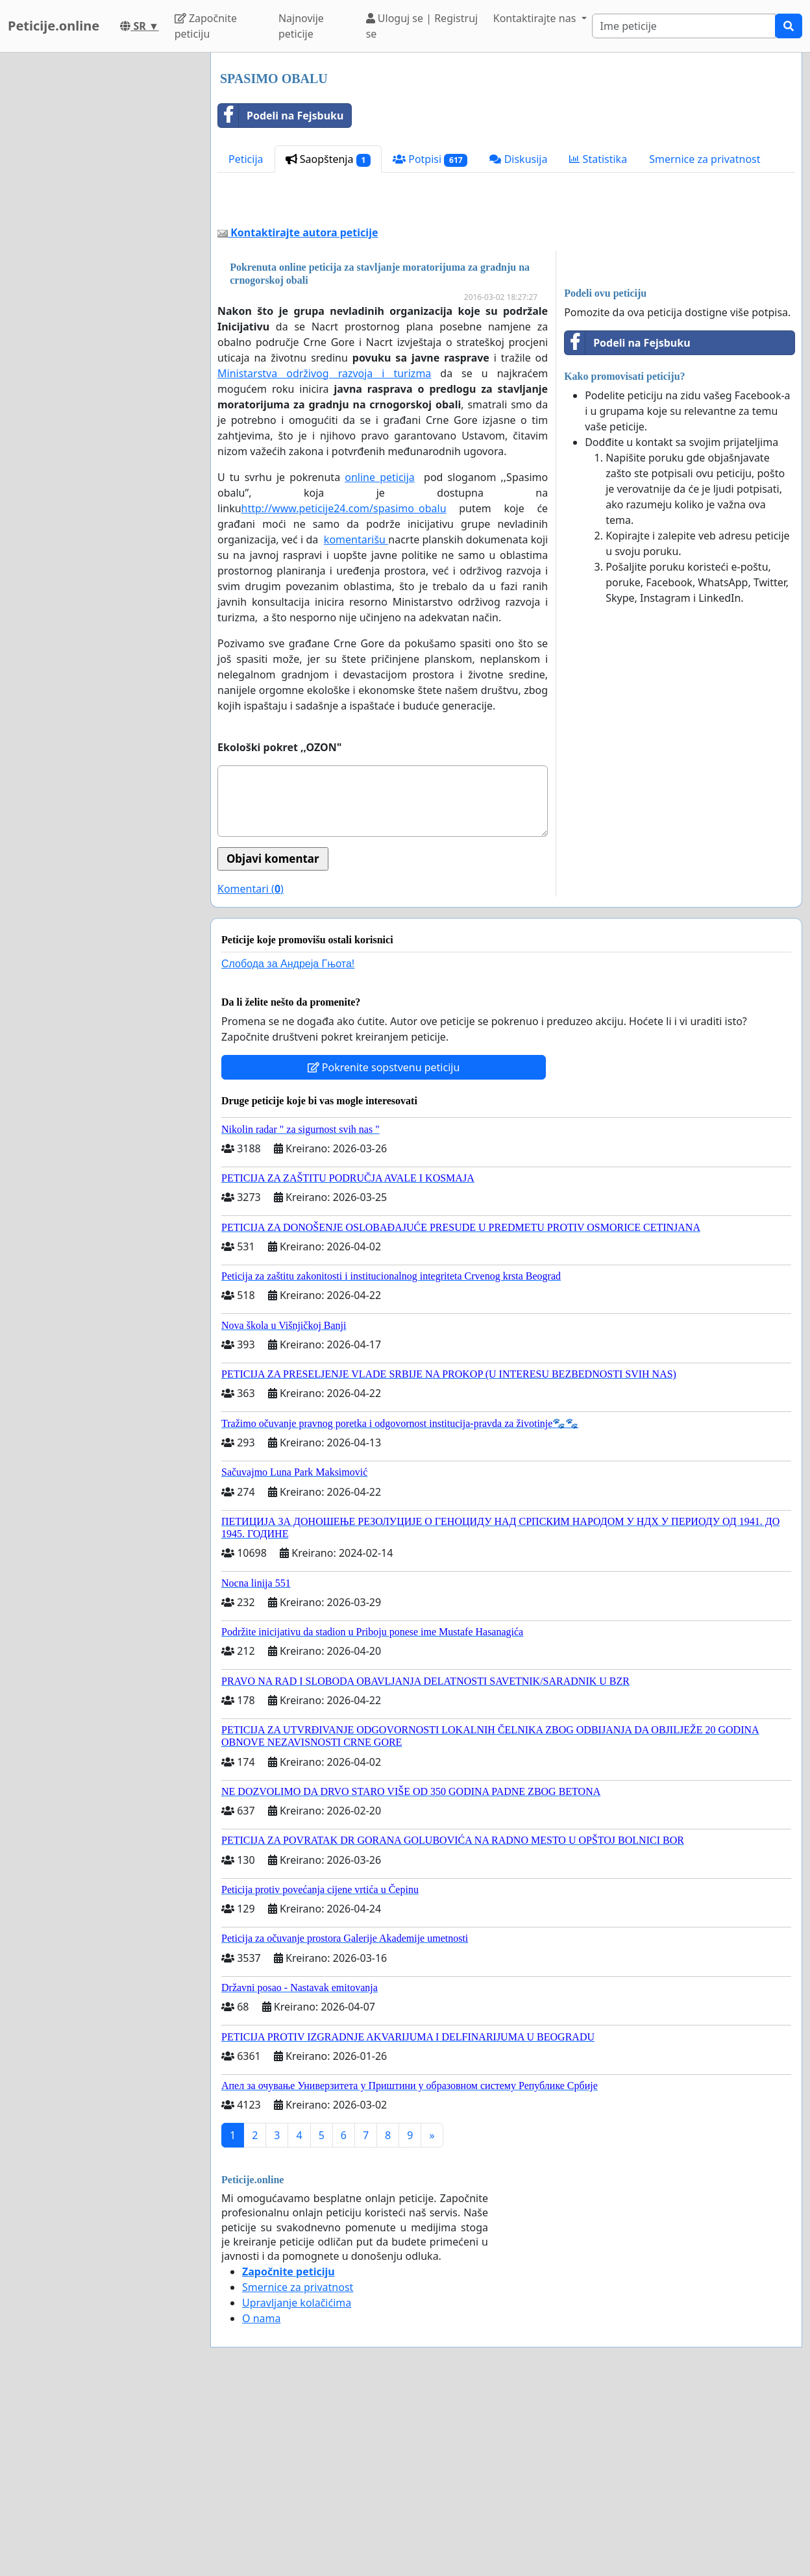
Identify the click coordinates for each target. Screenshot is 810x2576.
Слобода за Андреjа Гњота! (287, 1145)
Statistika (598, 159)
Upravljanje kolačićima (296, 2484)
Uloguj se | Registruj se (422, 26)
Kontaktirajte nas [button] (536, 18)
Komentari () (250, 1070)
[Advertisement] (506, 295)
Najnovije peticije (301, 26)
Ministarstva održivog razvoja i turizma (324, 555)
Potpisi (430, 159)
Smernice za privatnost (704, 159)
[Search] (684, 26)
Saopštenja (328, 159)
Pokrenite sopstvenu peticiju (384, 1249)
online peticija (380, 659)
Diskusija (518, 159)
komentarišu (356, 721)
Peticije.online (53, 25)
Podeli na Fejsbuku (280, 115)
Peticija (246, 159)
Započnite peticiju (206, 26)
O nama (261, 2500)
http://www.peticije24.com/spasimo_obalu (344, 690)
